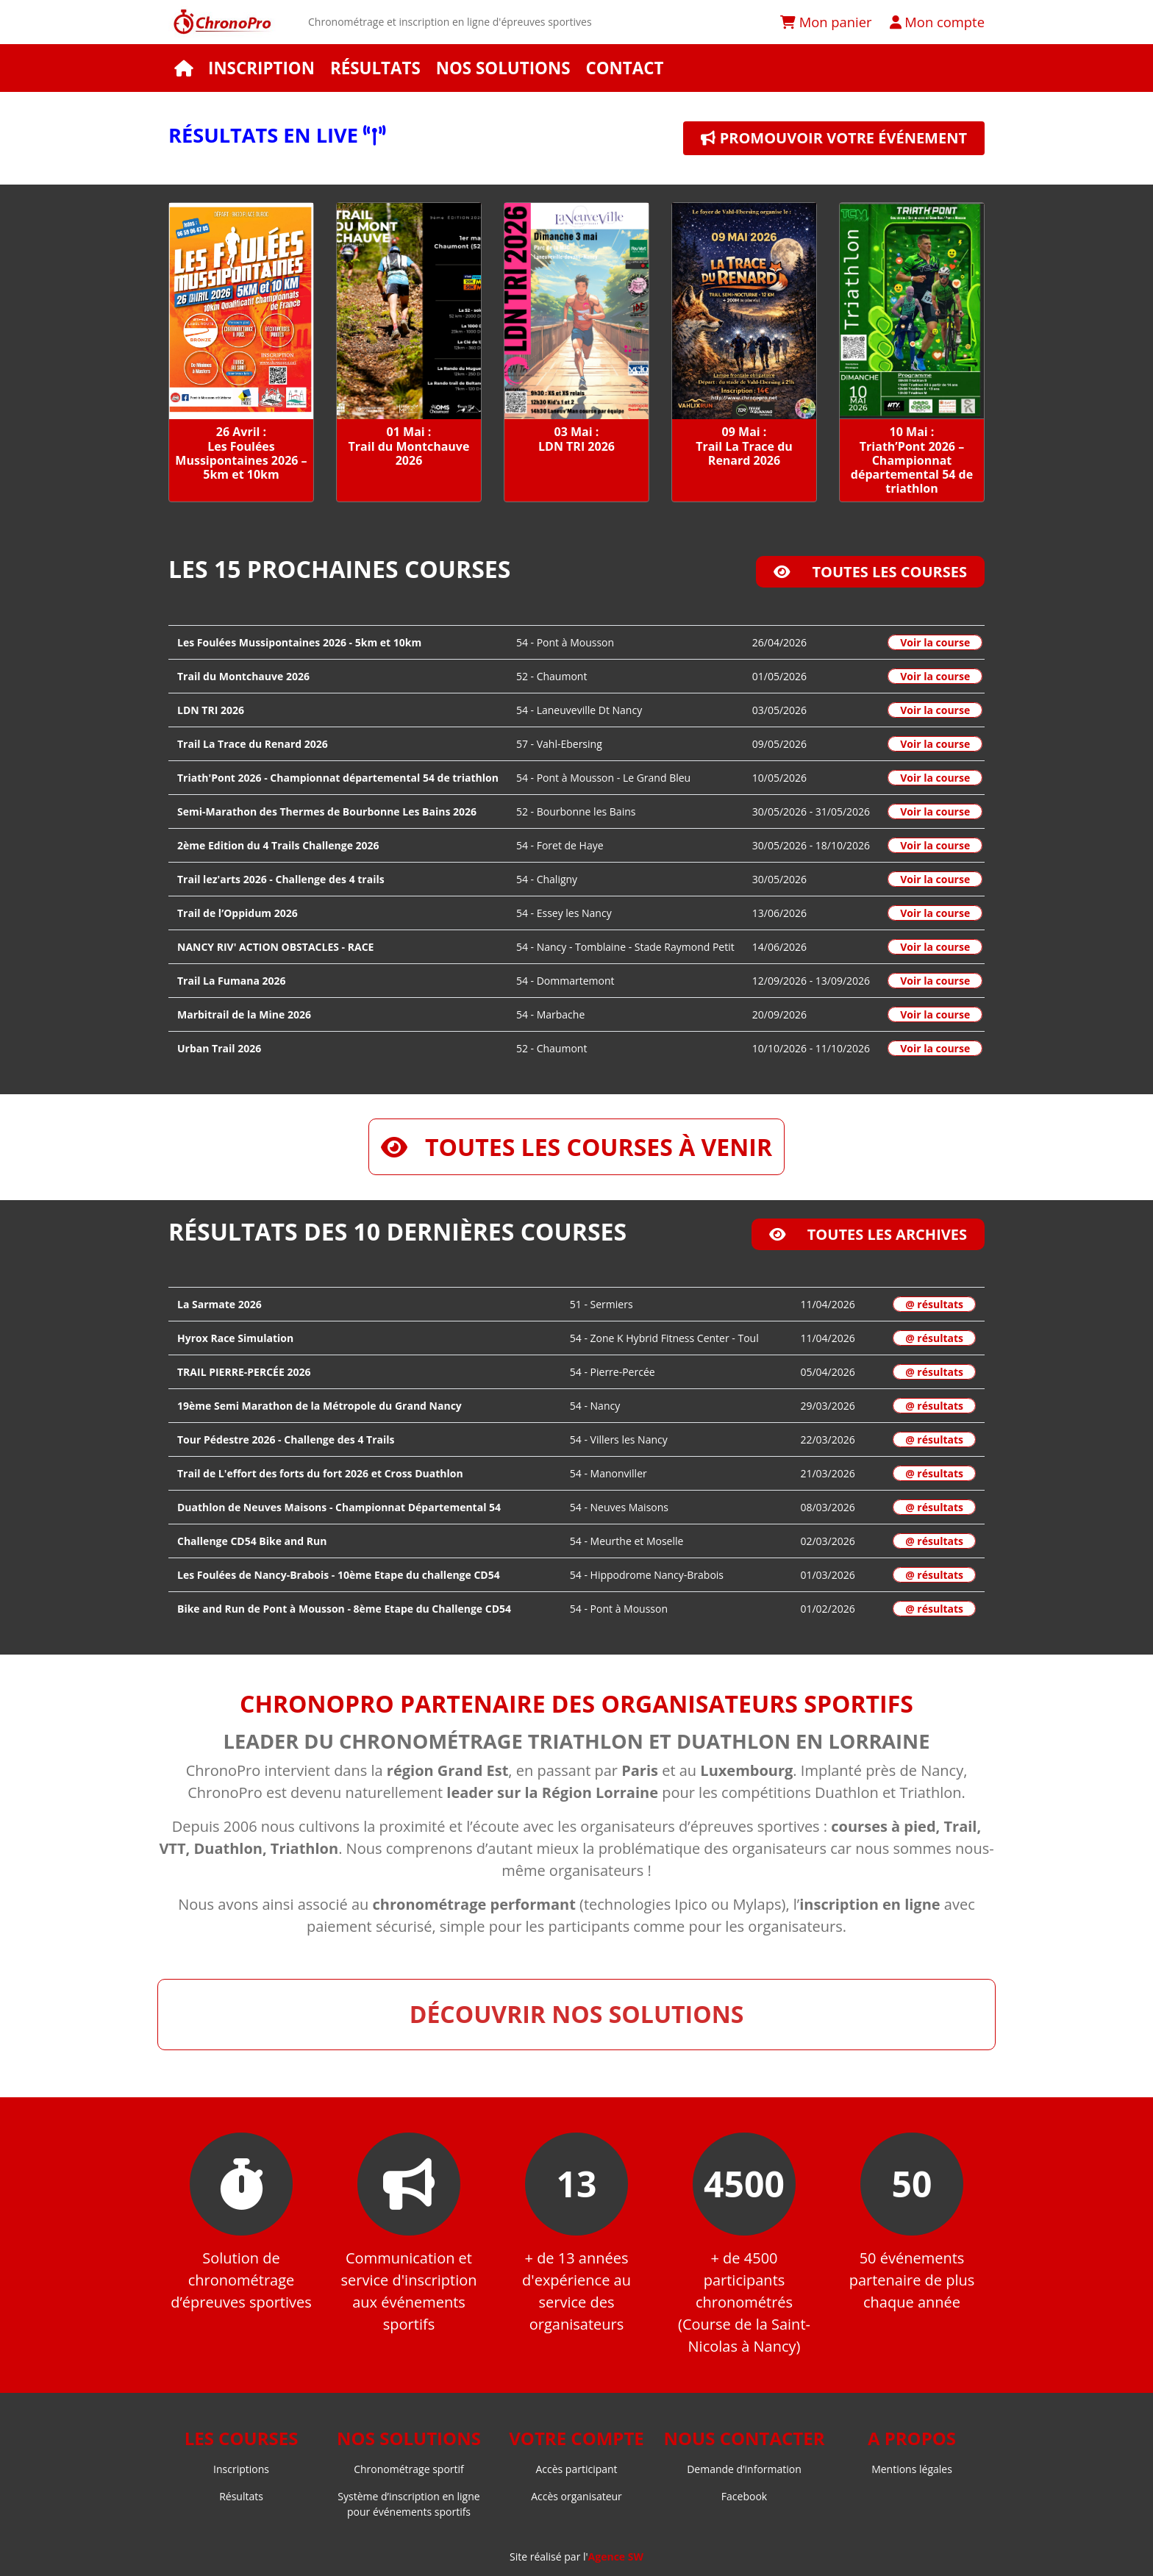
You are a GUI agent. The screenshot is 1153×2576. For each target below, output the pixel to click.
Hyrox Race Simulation (235, 1338)
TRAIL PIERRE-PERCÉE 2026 (243, 1372)
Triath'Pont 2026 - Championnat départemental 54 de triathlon (338, 778)
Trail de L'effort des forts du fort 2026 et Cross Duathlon (320, 1473)
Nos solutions (503, 68)
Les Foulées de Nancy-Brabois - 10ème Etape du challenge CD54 (338, 1575)
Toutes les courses (870, 572)
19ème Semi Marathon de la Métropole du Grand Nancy (319, 1406)
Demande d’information (744, 2469)
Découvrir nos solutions (577, 2014)
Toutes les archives (868, 1234)
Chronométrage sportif (409, 2469)
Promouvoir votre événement (834, 138)
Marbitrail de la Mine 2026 (244, 1014)
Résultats (375, 68)
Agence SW (615, 2556)
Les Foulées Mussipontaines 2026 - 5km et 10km (299, 642)
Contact (624, 68)
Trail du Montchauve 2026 (243, 676)
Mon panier (826, 22)
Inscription (261, 68)
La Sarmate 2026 (219, 1304)
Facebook (744, 2496)
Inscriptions (241, 2469)
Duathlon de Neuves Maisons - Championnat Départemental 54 (339, 1507)
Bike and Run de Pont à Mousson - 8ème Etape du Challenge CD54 (344, 1609)
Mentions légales (911, 2469)
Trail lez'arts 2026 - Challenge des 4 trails (281, 879)
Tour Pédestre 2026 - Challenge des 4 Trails (285, 1439)
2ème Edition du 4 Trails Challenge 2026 (278, 845)
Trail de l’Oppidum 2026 (237, 913)
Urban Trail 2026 (219, 1048)
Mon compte (937, 22)
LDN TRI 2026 (210, 710)
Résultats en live (277, 135)
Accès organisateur (576, 2496)
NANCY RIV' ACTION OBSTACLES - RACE (275, 947)
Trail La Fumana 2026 (231, 981)
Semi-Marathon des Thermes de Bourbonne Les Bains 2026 (326, 811)
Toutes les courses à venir (576, 1147)
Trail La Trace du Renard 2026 (252, 744)
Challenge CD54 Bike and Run (251, 1541)
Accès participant (576, 2469)
